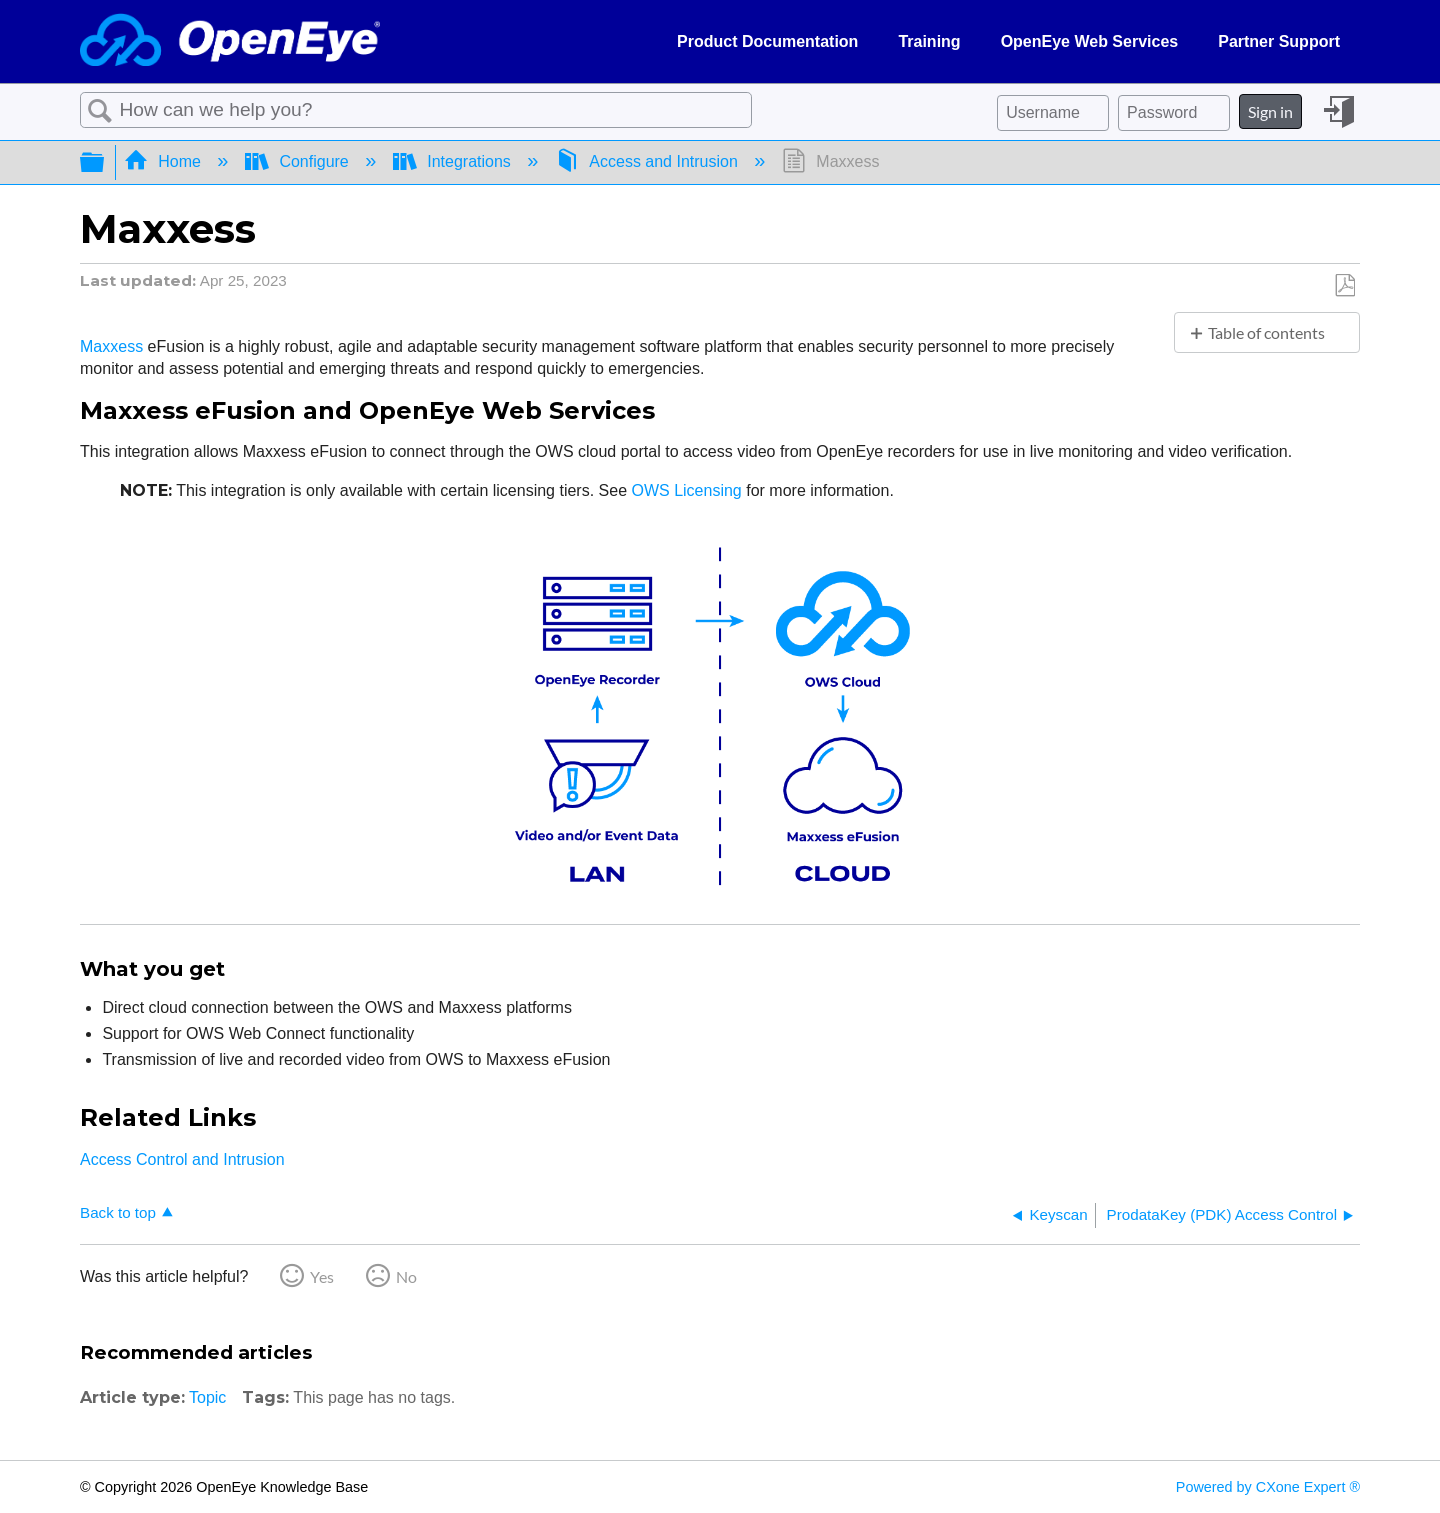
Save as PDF (1344, 286)
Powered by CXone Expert (1268, 1487)
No (406, 1276)
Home (165, 161)
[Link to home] (230, 41)
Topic (207, 1397)
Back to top (118, 1212)
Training (929, 41)
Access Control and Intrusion (182, 1159)
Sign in (1270, 111)
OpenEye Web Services (1090, 41)
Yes (322, 1276)
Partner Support (1279, 41)
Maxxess (111, 346)
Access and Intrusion (648, 161)
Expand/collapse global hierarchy (105, 162)
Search (100, 111)
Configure (299, 161)
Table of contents (1266, 332)
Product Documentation (767, 41)
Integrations (454, 161)
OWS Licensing (687, 490)
